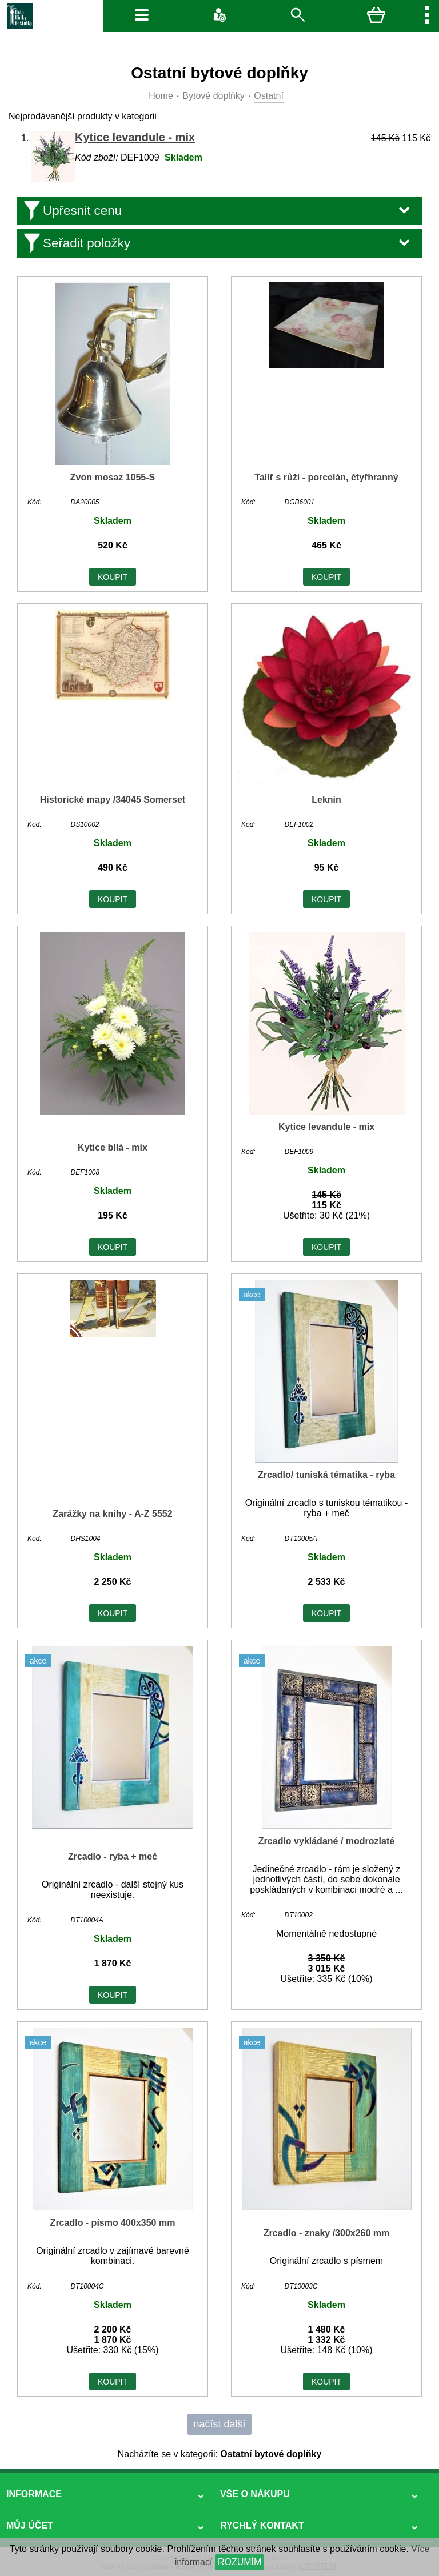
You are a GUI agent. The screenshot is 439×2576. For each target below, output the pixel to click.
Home (161, 96)
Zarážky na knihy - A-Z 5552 (112, 1514)
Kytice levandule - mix (135, 137)
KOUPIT (112, 577)
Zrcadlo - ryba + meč (112, 1856)
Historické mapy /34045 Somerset (112, 799)
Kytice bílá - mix (112, 1147)
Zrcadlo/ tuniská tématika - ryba (326, 1475)
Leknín (326, 799)
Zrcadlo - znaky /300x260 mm (327, 2233)
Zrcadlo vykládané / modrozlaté (326, 1841)
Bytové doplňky (213, 96)
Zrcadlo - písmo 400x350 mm (112, 2223)
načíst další (219, 2424)
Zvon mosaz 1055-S (112, 477)
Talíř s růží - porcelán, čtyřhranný (326, 477)
